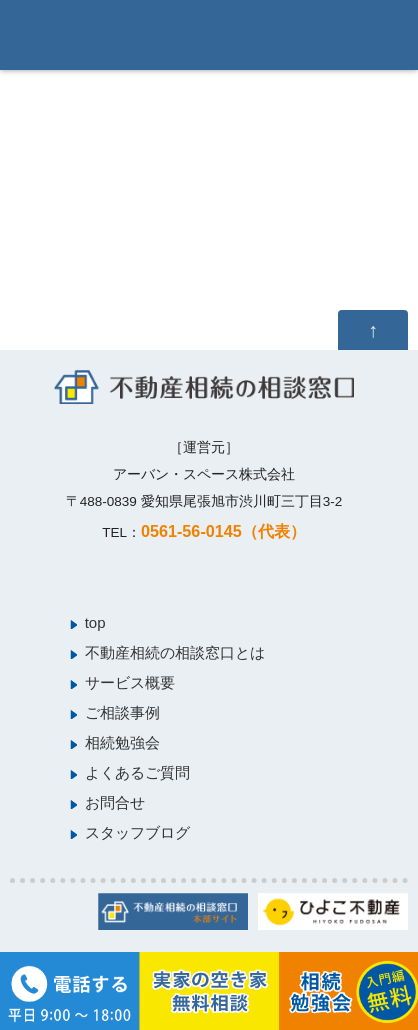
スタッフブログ (137, 832)
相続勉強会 (122, 742)
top (95, 622)
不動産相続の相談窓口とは (175, 652)
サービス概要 (130, 682)
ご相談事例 (122, 712)
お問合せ (115, 802)
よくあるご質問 (137, 772)
